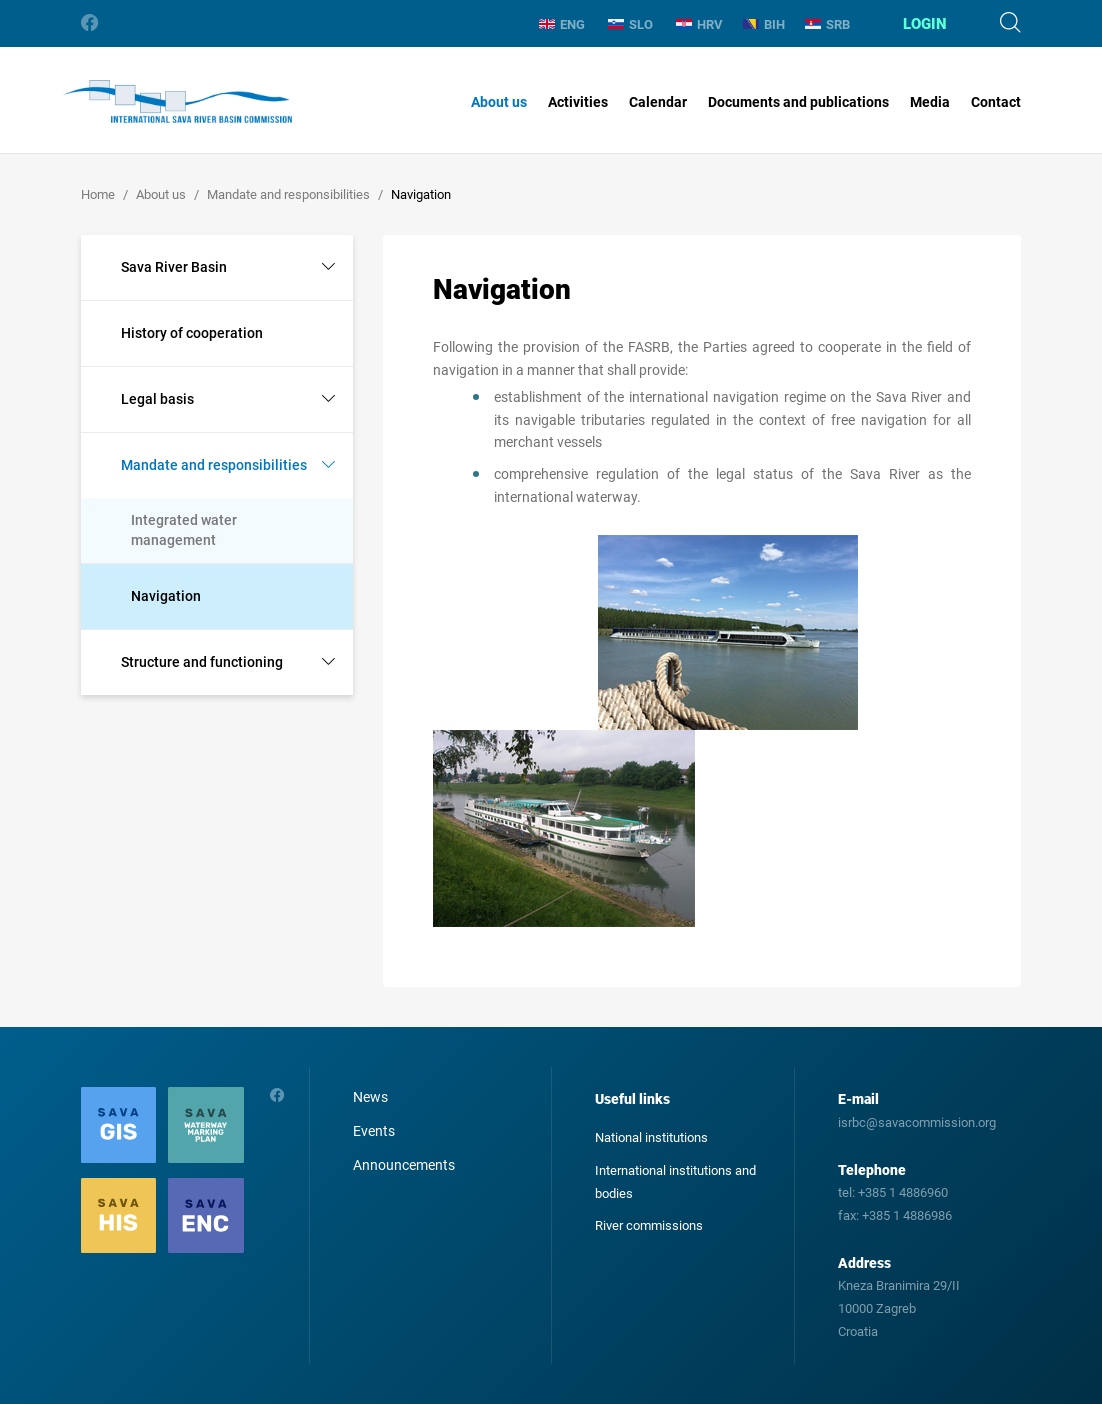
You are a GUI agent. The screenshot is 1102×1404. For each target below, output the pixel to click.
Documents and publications (798, 102)
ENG (562, 24)
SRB (827, 24)
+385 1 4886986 (907, 1215)
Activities (578, 102)
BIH (764, 24)
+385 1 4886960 (903, 1192)
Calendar (658, 102)
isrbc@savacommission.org (917, 1122)
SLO (630, 24)
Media (930, 102)
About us (499, 102)
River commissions (649, 1225)
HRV (699, 24)
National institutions (651, 1137)
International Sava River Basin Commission (177, 102)
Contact (996, 102)
